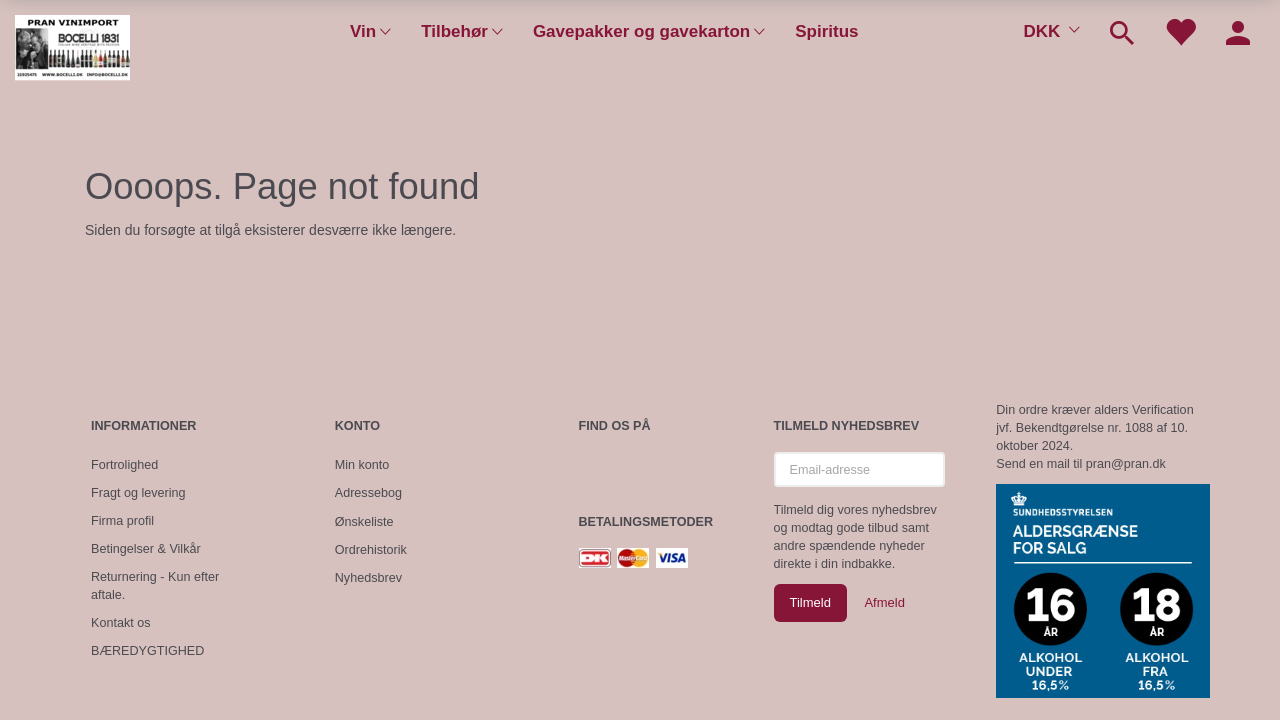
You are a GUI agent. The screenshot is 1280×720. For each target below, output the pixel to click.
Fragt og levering (138, 493)
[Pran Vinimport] (72, 55)
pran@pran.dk (1126, 464)
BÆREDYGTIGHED (147, 651)
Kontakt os (121, 623)
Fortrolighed (124, 465)
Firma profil (122, 521)
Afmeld (884, 602)
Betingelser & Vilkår (146, 549)
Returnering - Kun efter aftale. (155, 586)
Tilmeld (810, 602)
